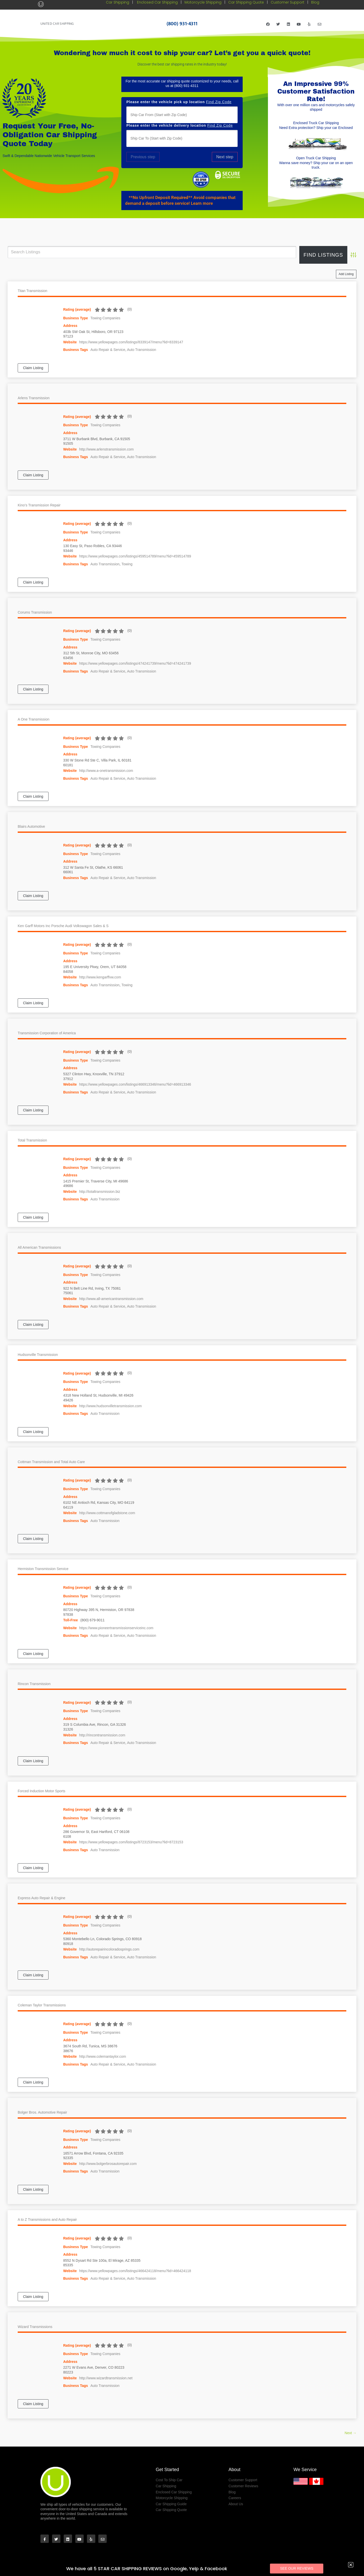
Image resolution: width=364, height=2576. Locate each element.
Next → (350, 2433)
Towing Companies (105, 318)
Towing (126, 564)
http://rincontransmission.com (102, 1735)
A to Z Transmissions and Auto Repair (47, 2219)
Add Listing (346, 274)
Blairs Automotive (31, 826)
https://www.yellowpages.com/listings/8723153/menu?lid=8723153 (131, 1842)
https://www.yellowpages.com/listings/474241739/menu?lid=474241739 (135, 663)
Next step (224, 157)
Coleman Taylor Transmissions (42, 2005)
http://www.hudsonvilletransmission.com (110, 1406)
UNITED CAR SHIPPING (57, 24)
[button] (182, 200)
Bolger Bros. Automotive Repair (42, 2112)
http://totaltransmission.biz (99, 1192)
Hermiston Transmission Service (43, 1569)
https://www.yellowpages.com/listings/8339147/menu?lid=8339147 (131, 342)
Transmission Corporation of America (47, 1033)
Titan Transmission (32, 291)
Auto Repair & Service (107, 350)
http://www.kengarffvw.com (100, 977)
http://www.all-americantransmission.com (111, 1299)
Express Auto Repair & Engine (41, 1898)
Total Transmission (32, 1140)
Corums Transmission (35, 612)
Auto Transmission (141, 350)
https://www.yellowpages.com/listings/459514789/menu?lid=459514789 (135, 556)
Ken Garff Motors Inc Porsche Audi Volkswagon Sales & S (63, 926)
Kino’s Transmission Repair (39, 505)
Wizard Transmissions (35, 2327)
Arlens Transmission (34, 398)
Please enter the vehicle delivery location (179, 125)
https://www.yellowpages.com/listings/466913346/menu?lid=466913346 (135, 1084)
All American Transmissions (39, 1247)
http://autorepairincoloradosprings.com (109, 1949)
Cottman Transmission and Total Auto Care (51, 1462)
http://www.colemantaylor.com (102, 2056)
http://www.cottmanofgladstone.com (107, 1513)
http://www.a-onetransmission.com (106, 771)
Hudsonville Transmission (38, 1355)
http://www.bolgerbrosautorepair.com (107, 2164)
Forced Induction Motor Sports (41, 1791)
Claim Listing (33, 368)
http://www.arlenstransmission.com (106, 449)
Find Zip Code (219, 102)
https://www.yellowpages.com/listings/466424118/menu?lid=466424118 (135, 2271)
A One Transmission (33, 719)
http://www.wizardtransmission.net (105, 2378)
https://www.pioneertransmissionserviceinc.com (116, 1628)
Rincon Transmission (34, 1684)
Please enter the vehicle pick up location (179, 102)
